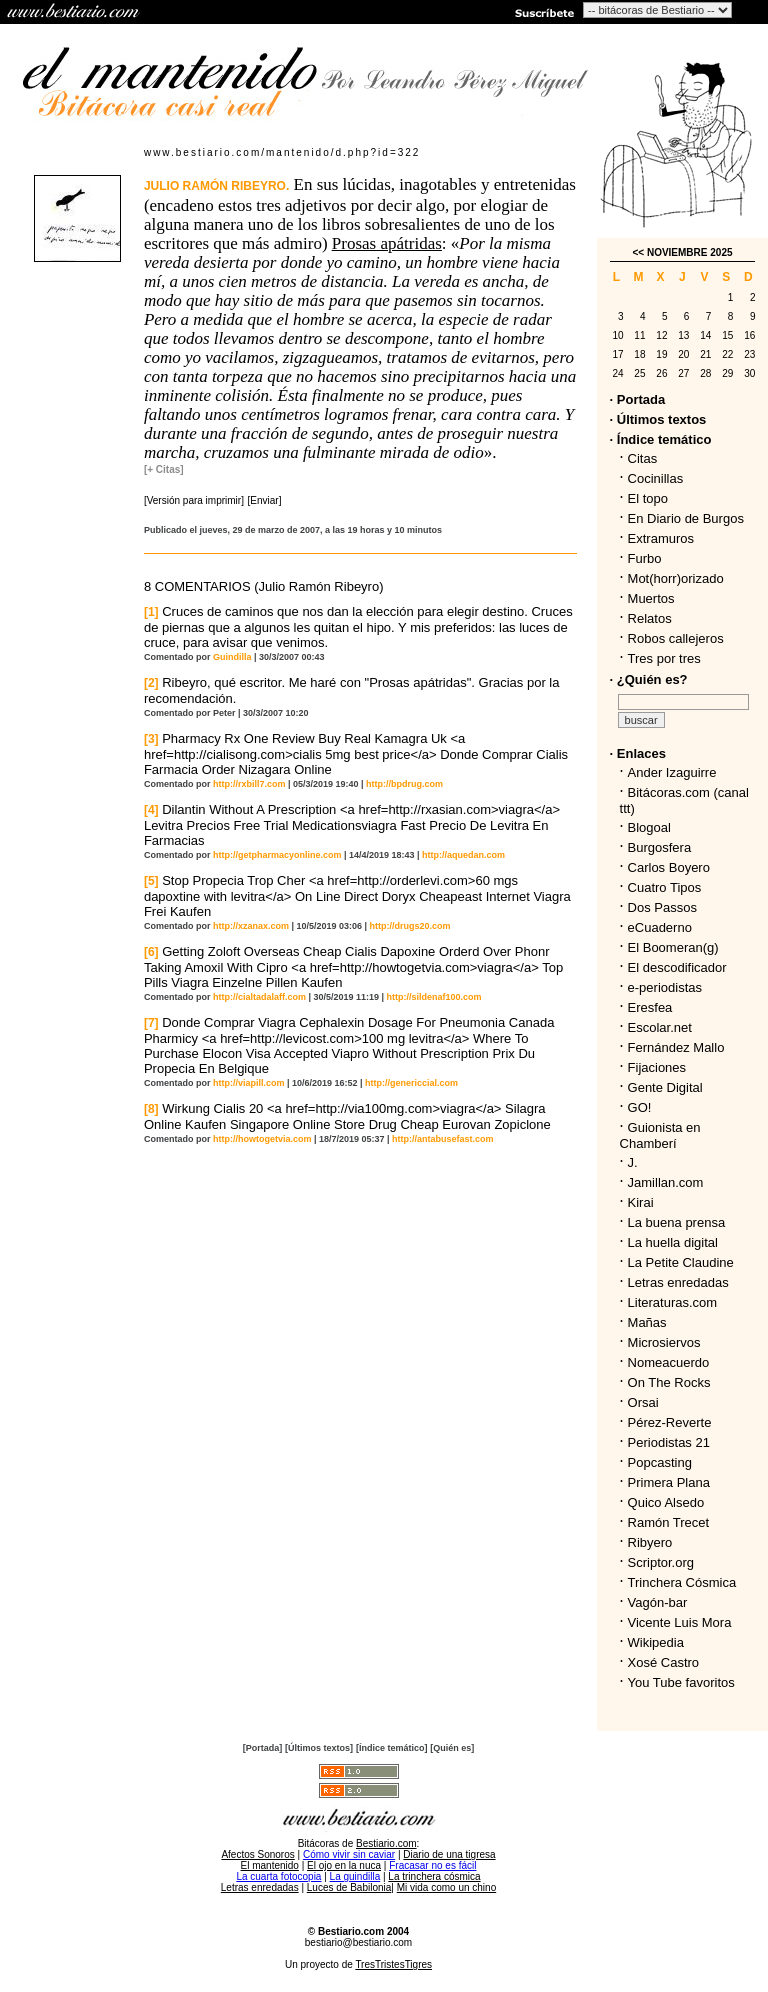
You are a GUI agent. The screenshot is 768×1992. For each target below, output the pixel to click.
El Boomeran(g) (673, 947)
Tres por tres (664, 658)
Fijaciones (657, 1067)
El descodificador (677, 967)
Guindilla (232, 657)
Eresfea (650, 1007)
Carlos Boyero (669, 867)
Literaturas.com (673, 1302)
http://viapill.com (249, 1083)
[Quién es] (452, 1748)
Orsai (643, 1402)
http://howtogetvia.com (262, 1139)
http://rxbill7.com (249, 784)
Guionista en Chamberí (660, 1135)
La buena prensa (677, 1222)
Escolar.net (660, 1027)
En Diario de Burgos (686, 518)
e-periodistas (665, 987)
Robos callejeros (676, 638)
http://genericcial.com (411, 1083)
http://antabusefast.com (443, 1139)
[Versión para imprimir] (194, 500)
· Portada (638, 399)
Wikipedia (656, 1642)
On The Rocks (669, 1382)
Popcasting (660, 1462)
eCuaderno (660, 927)
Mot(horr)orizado (676, 578)
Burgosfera (663, 847)
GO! (640, 1107)
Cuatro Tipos (665, 887)
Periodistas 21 (669, 1442)
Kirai (641, 1202)
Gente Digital (665, 1087)
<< (638, 252)
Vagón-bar (658, 1602)
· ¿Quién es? (649, 679)
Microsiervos (664, 1342)
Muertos (651, 598)
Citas (643, 458)
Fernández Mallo (676, 1047)
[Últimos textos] (319, 1748)
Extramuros (661, 538)
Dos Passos (662, 907)
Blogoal (649, 827)
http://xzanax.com (251, 926)
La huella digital (673, 1242)
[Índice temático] (392, 1748)
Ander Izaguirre (672, 772)
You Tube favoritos (681, 1682)
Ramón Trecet (669, 1522)
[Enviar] (265, 500)
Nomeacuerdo (669, 1362)
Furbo (645, 558)
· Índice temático (661, 439)
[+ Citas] (164, 469)
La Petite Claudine (681, 1262)
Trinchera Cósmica (682, 1582)
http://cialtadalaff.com (259, 997)
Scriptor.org (661, 1562)
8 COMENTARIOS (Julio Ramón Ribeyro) (264, 586)
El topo (648, 498)
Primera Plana (669, 1482)
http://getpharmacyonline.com (277, 855)
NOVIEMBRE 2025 (690, 252)
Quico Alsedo (666, 1502)
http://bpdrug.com (404, 784)
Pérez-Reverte (670, 1422)
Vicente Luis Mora (680, 1622)
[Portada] (263, 1748)
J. (633, 1162)
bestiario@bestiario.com (358, 1942)
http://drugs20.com (410, 926)
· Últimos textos (658, 419)
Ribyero (650, 1542)
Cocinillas (656, 478)
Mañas (647, 1322)
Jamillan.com (666, 1182)
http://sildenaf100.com (434, 997)
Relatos (650, 618)
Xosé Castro (664, 1662)
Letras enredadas (678, 1282)
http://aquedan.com (463, 855)
